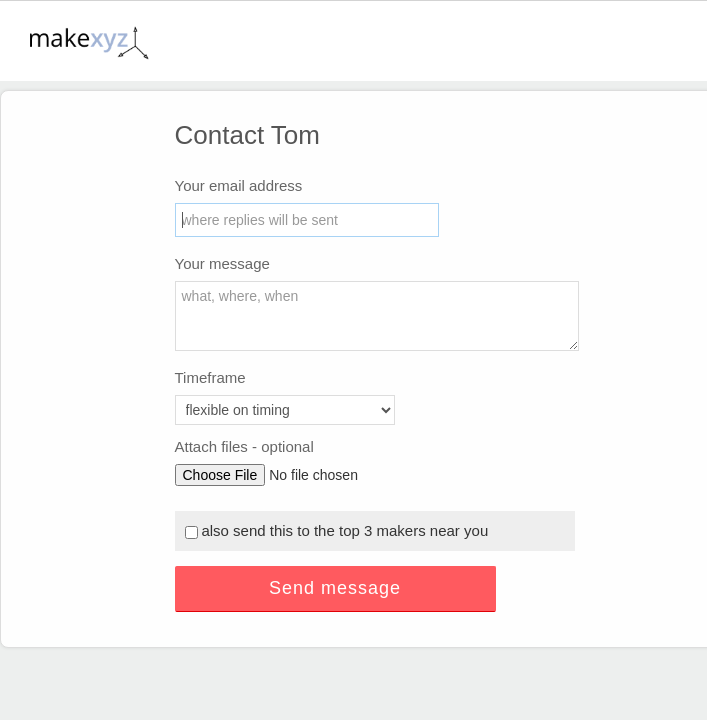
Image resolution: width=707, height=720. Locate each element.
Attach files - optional (244, 446)
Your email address (239, 185)
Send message (335, 588)
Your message (222, 263)
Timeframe (210, 377)
